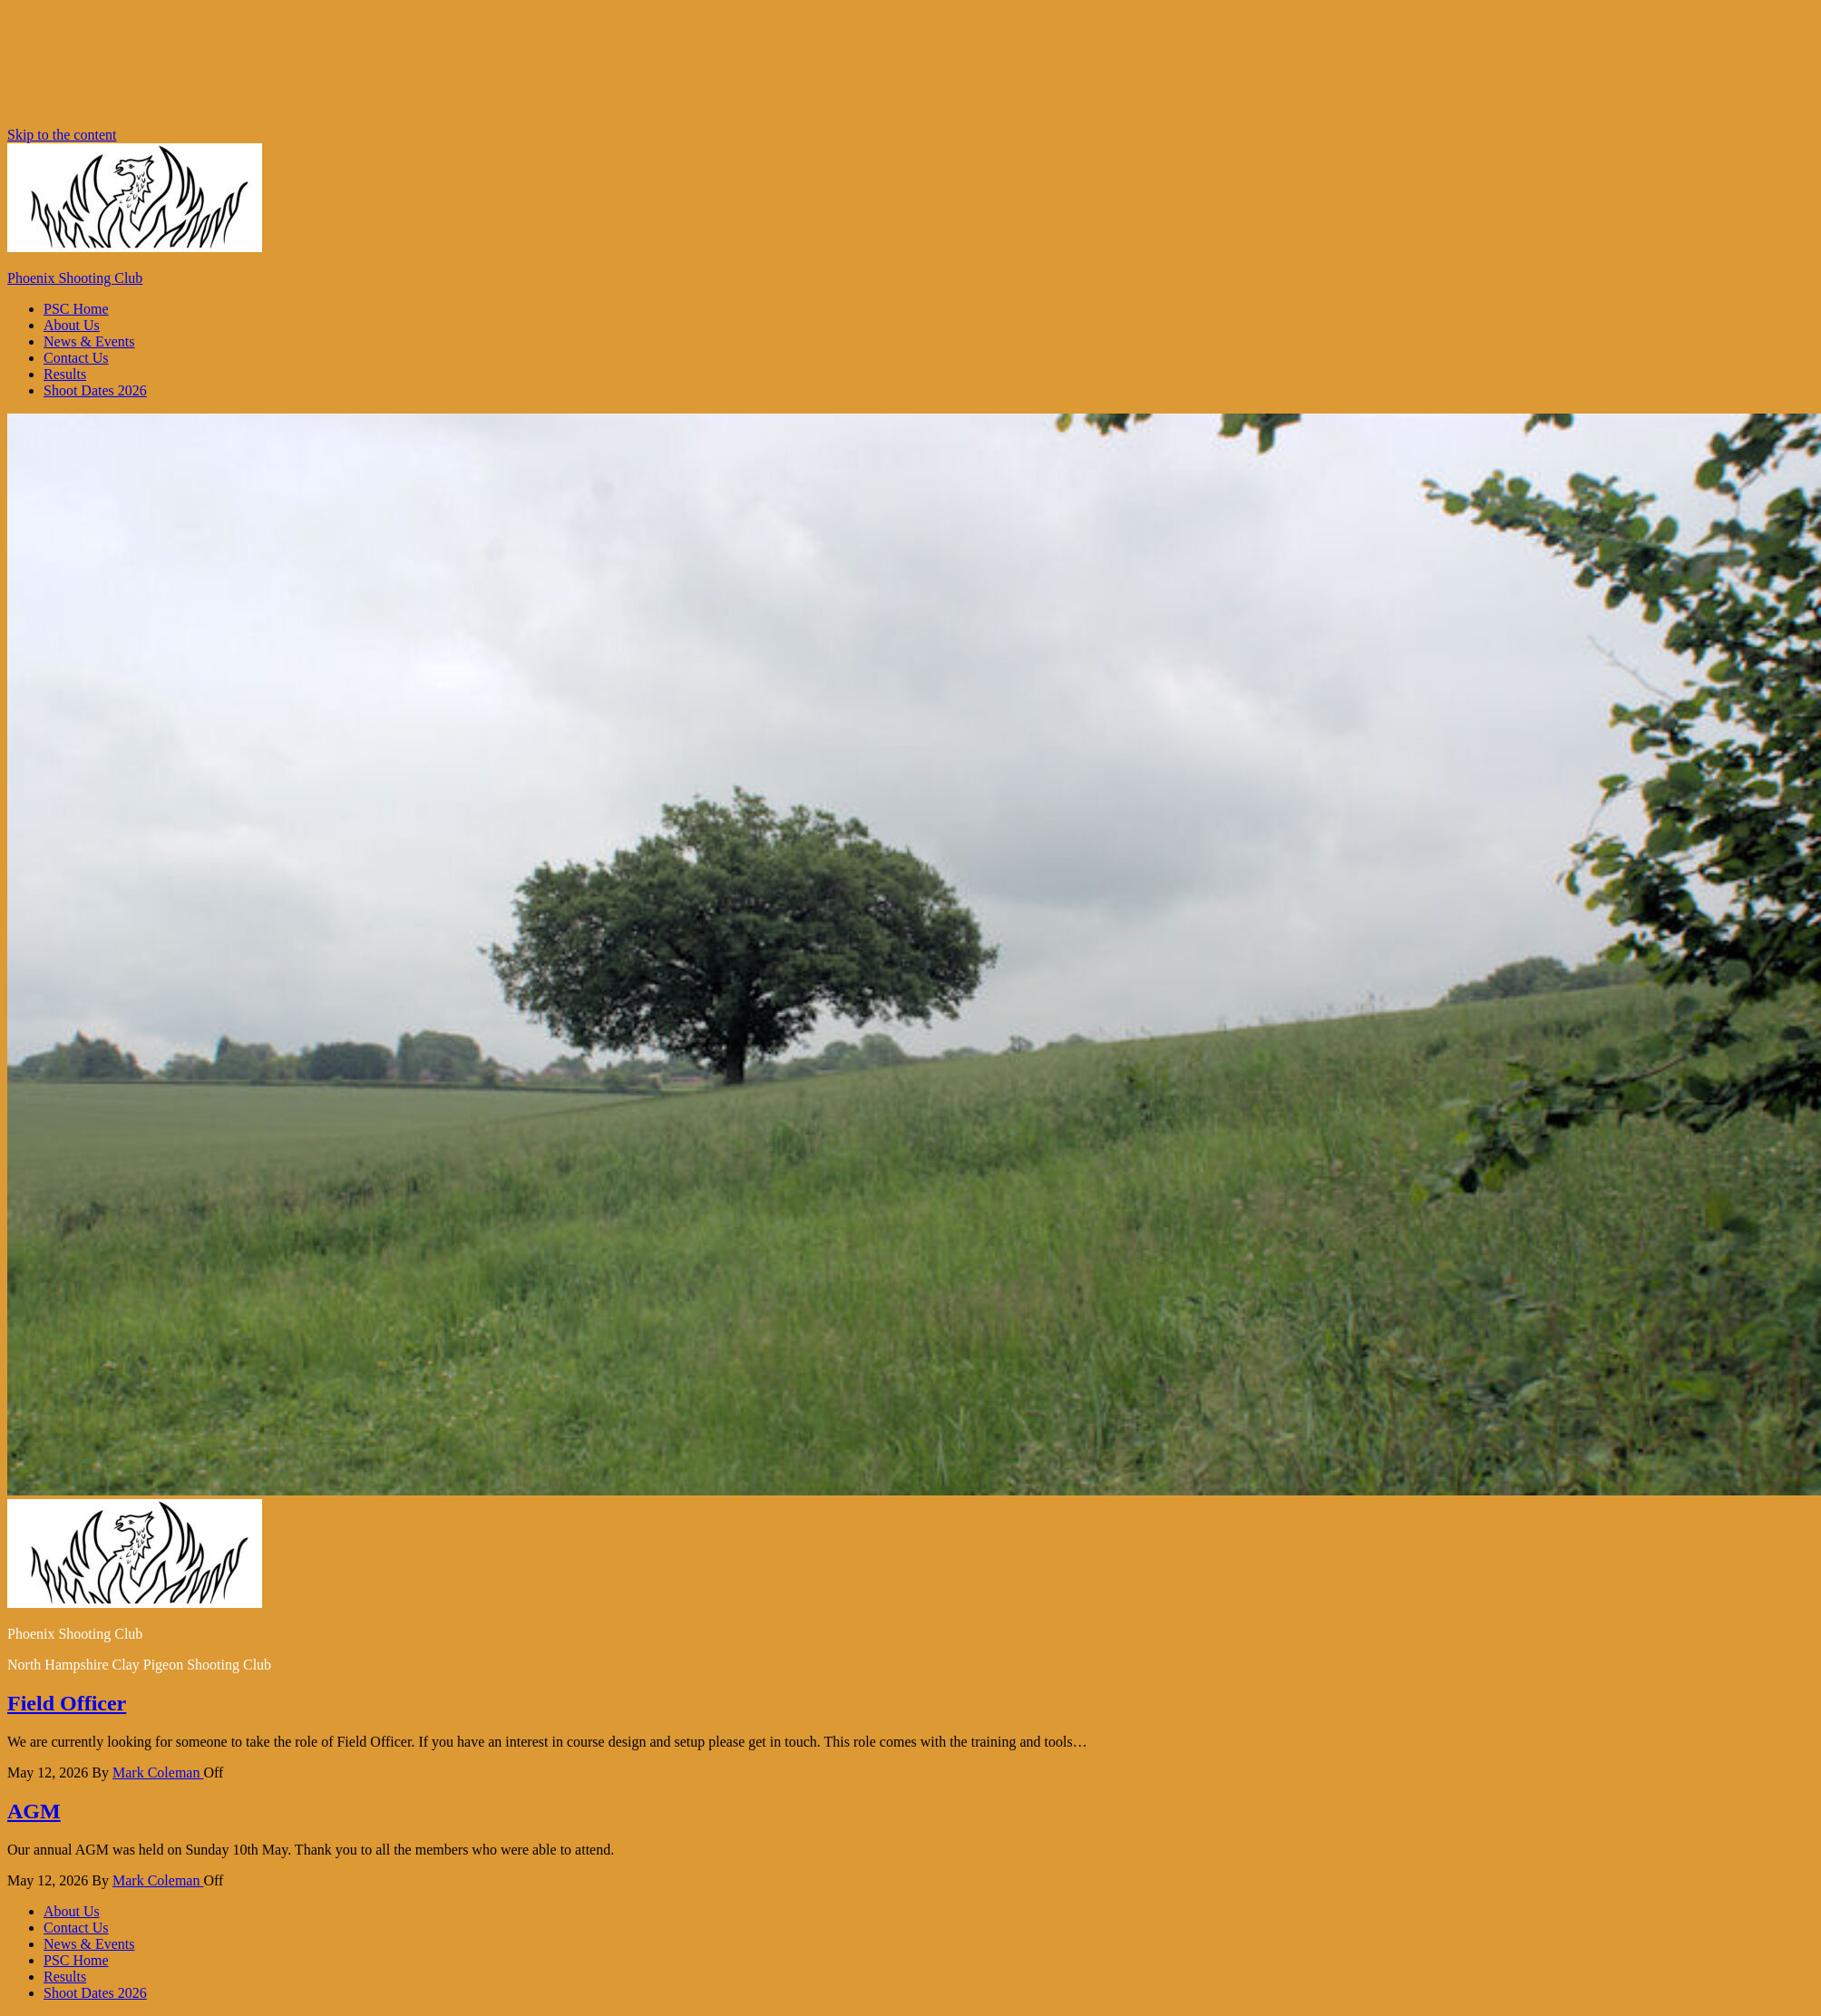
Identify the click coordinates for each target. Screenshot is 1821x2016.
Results (65, 374)
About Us (72, 325)
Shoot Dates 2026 (95, 390)
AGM (34, 1811)
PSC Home (76, 309)
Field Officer (66, 1703)
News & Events (89, 341)
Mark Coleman (157, 1772)
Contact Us (76, 357)
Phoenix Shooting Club (74, 278)
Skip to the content (61, 134)
